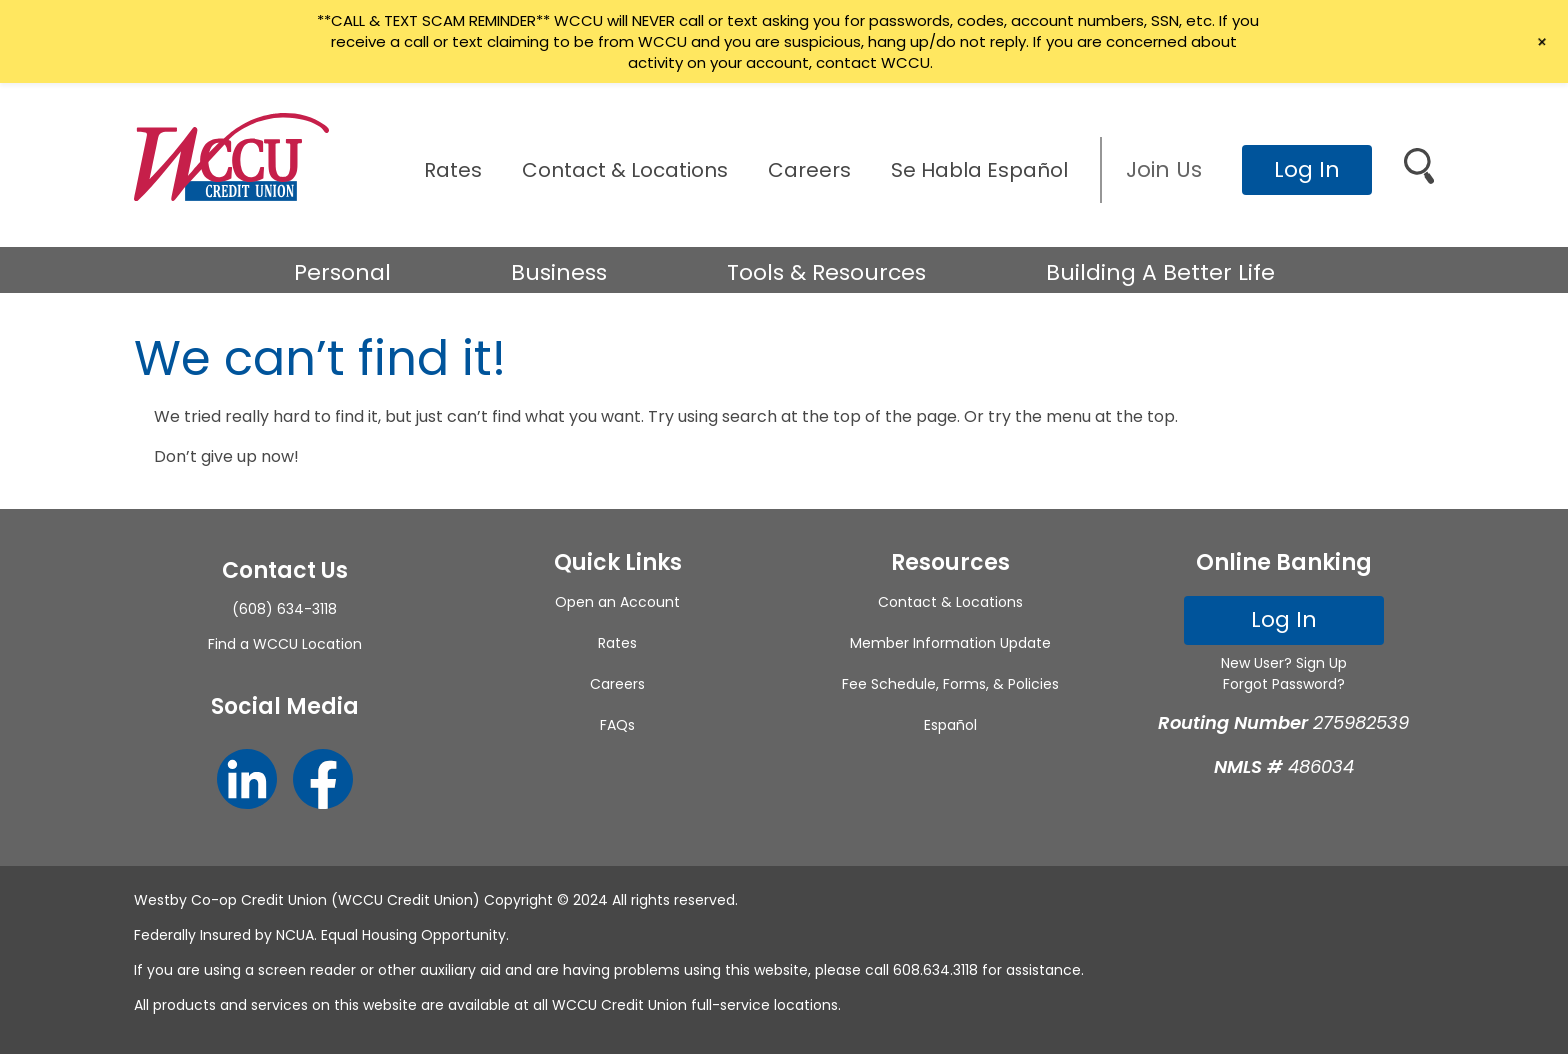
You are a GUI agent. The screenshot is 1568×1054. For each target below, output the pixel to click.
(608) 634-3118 (284, 609)
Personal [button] (342, 272)
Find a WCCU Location (285, 644)
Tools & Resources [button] (826, 272)
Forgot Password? (1284, 684)
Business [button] (559, 272)
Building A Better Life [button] (1160, 272)
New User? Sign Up (1284, 663)
